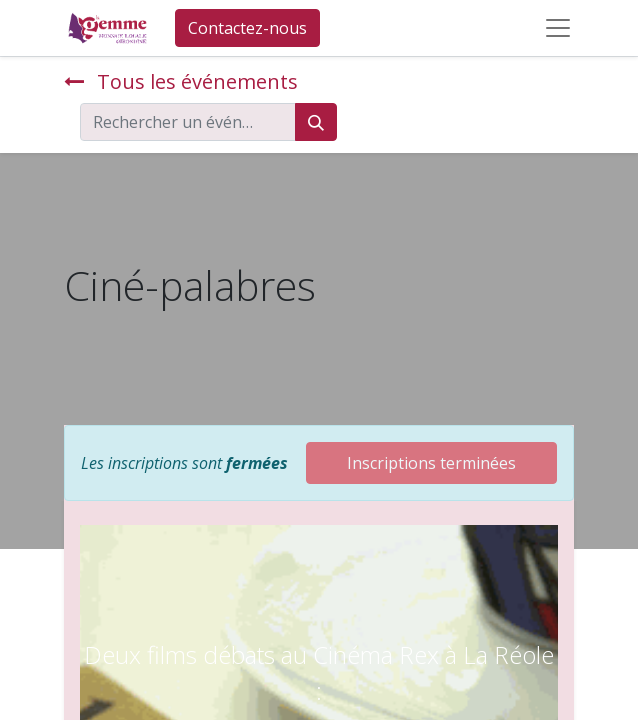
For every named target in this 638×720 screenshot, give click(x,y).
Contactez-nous (247, 28)
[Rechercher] (316, 122)
